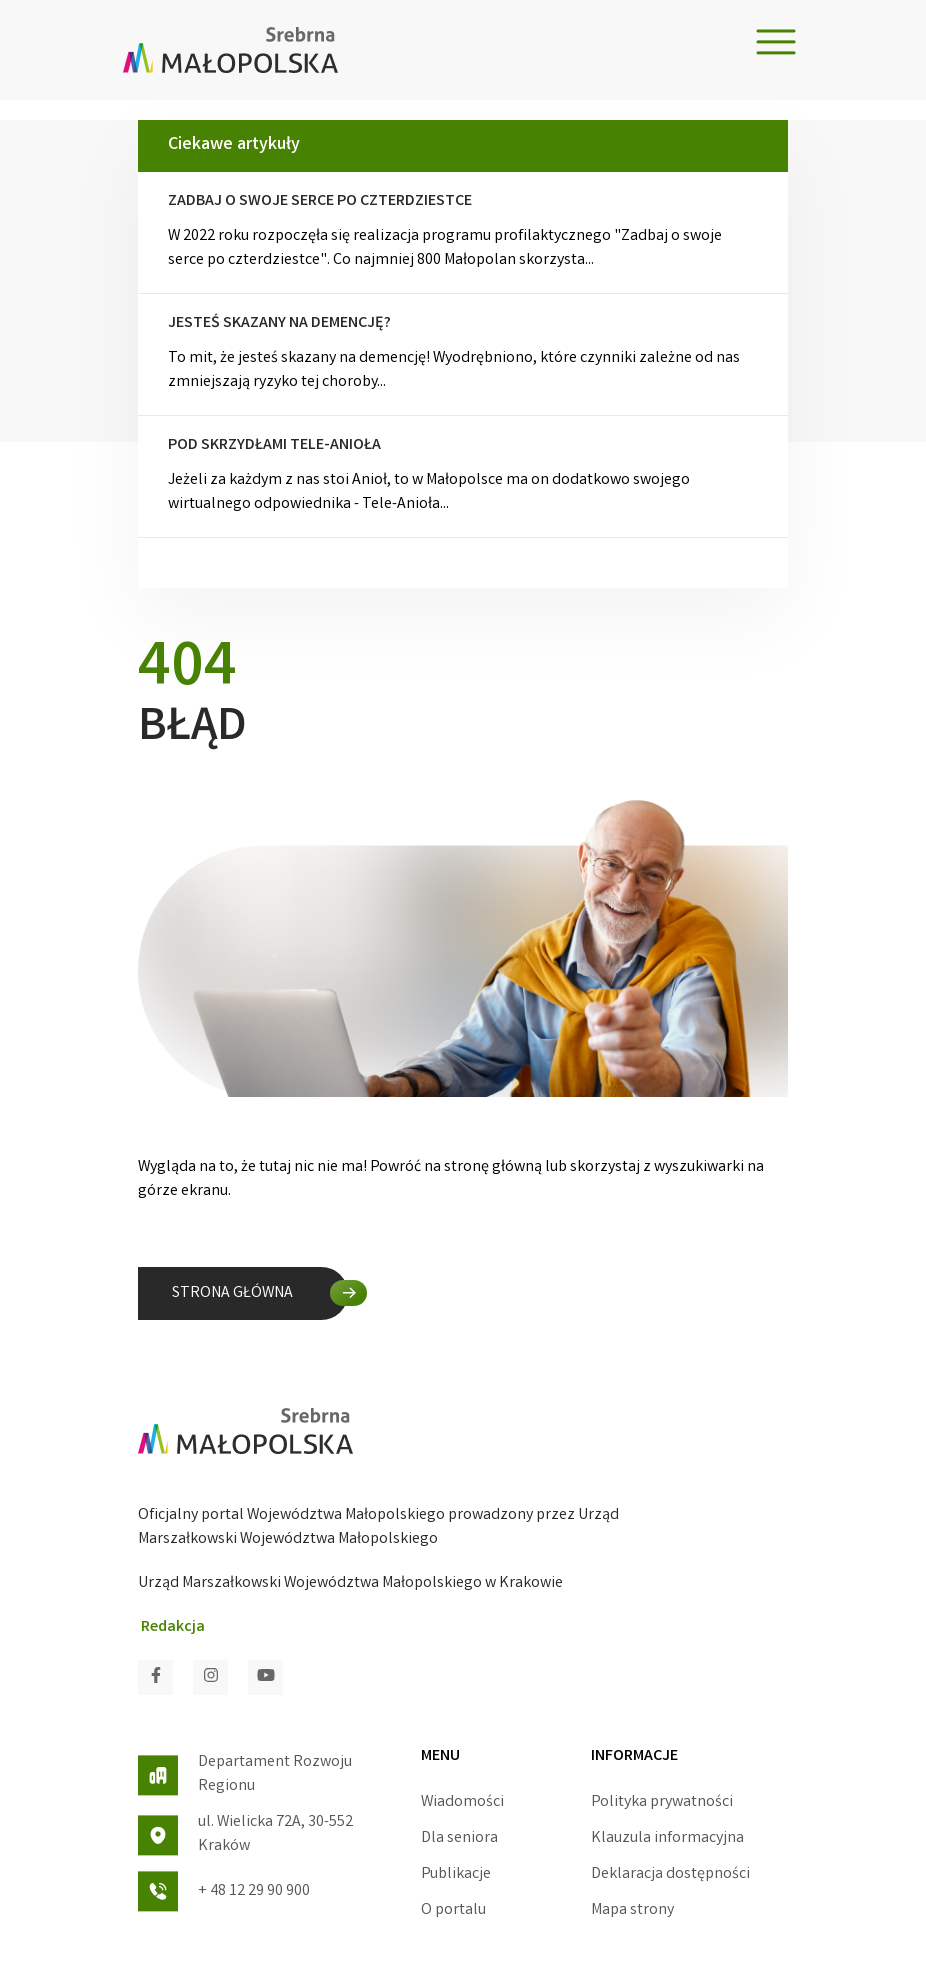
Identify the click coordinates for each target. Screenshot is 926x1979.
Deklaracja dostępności (670, 1874)
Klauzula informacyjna (667, 1838)
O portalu (453, 1910)
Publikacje (456, 1874)
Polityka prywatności (662, 1802)
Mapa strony (632, 1910)
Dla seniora (459, 1838)
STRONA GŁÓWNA (232, 1293)
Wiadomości (462, 1802)
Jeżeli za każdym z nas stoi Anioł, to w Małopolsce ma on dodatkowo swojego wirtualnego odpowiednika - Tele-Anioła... (463, 476)
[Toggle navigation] (776, 42)
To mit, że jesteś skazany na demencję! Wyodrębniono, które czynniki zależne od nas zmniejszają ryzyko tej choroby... (463, 354)
